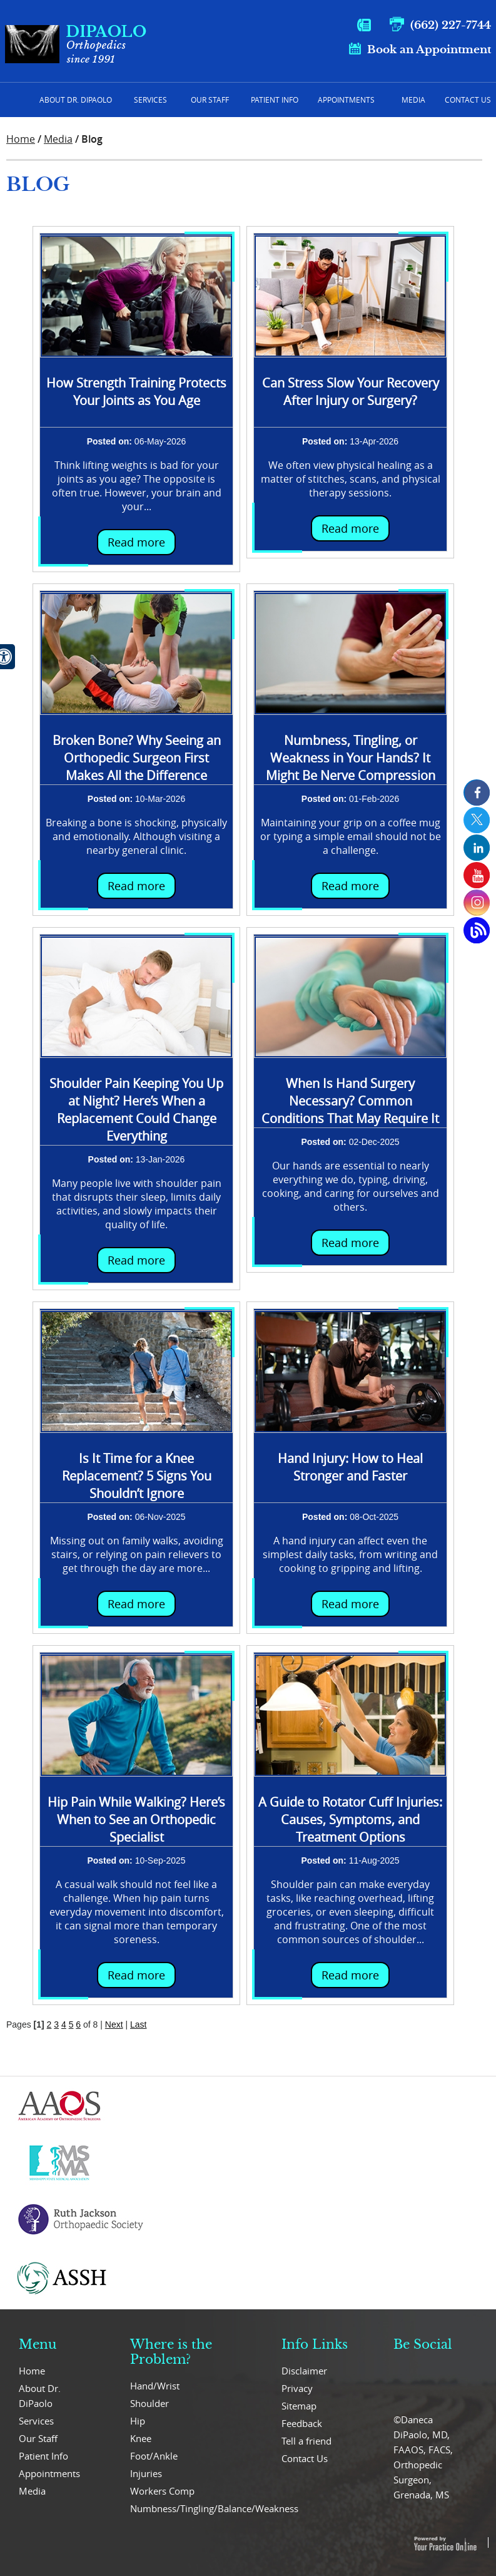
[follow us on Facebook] (476, 792)
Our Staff (210, 100)
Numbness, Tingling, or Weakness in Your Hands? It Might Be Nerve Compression (350, 758)
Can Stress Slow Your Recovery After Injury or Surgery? (350, 391)
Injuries (146, 2473)
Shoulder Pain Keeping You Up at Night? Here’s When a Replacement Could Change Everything (136, 1109)
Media (413, 100)
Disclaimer (304, 2370)
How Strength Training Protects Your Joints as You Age (136, 391)
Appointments (346, 100)
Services (150, 100)
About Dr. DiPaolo (40, 2395)
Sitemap (298, 2405)
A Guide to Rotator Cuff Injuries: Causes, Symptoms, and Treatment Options (350, 1819)
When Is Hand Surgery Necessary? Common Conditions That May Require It (350, 1101)
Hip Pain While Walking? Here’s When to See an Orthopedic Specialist (136, 1819)
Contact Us (468, 100)
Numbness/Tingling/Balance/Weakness (185, 2508)
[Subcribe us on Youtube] (476, 875)
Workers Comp (162, 2491)
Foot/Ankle (154, 2456)
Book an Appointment (429, 49)
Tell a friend (306, 2441)
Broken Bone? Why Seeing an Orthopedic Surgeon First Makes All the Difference (137, 758)
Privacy (297, 2388)
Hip (137, 2420)
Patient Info (274, 100)
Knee (140, 2438)
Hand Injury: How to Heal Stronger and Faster (350, 1467)
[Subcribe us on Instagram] (476, 903)
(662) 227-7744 (450, 25)
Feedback (301, 2423)
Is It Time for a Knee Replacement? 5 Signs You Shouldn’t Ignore (136, 1476)
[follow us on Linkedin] (476, 847)
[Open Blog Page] (476, 930)
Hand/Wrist (155, 2385)
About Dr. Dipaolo (75, 100)
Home (15, 100)
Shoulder (149, 2403)
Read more (136, 542)
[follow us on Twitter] (476, 820)
